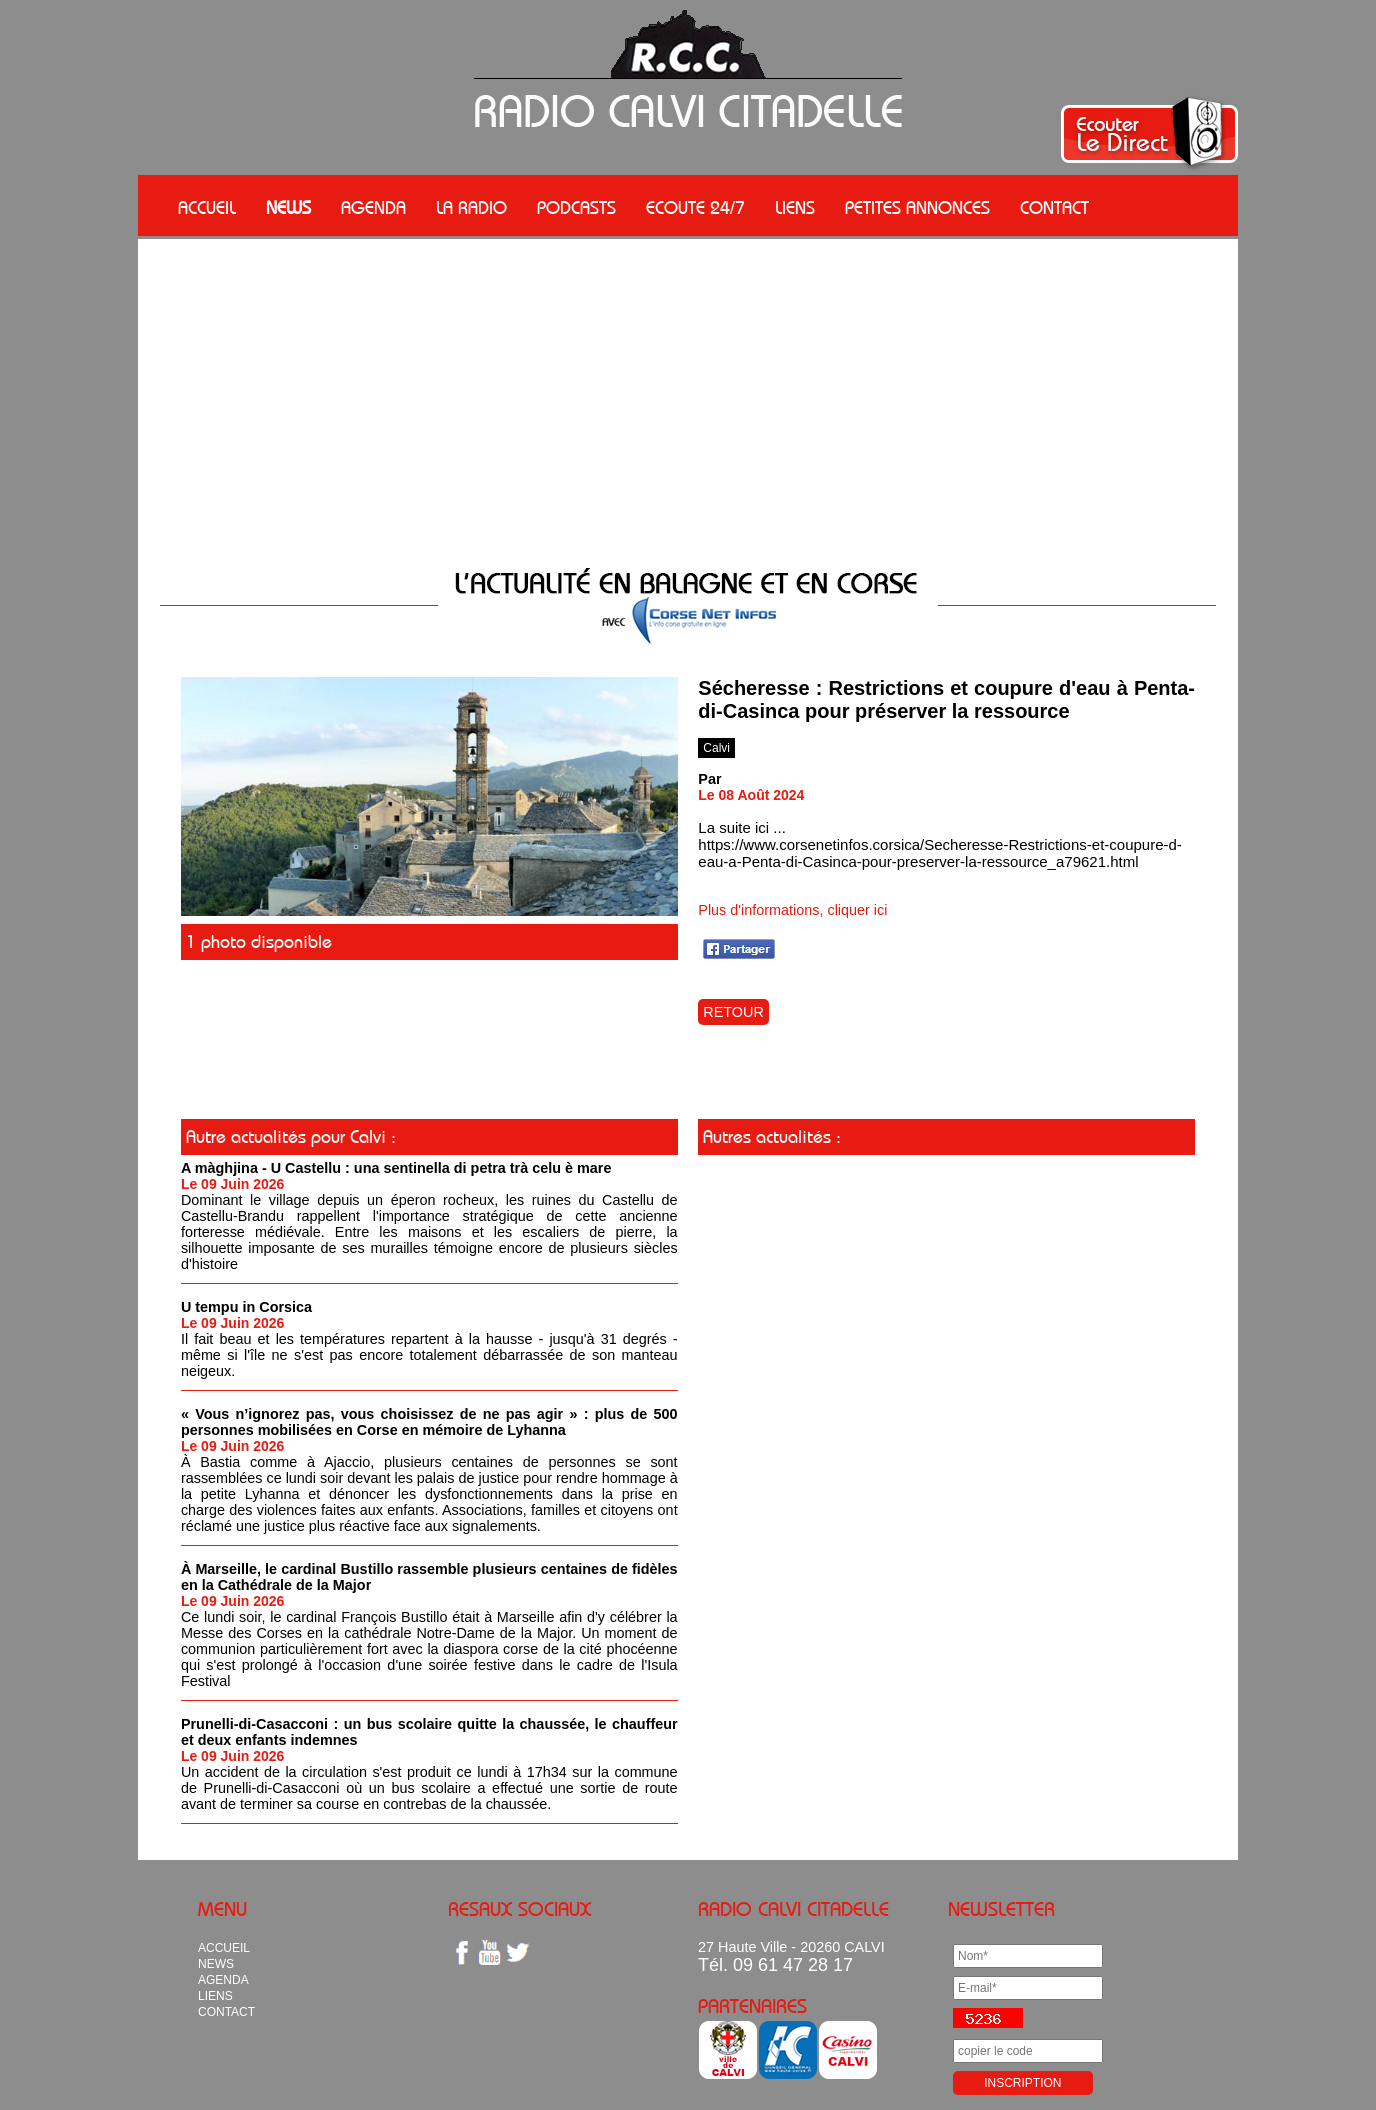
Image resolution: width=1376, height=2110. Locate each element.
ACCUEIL (207, 208)
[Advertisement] (688, 405)
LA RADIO (471, 208)
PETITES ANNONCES (917, 208)
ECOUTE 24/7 (695, 208)
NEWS (288, 208)
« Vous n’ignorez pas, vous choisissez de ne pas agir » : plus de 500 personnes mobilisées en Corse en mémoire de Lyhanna (429, 1422)
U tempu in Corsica (246, 1307)
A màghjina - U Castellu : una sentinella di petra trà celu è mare (396, 1168)
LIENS (795, 208)
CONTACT (1054, 208)
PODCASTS (576, 208)
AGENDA (373, 208)
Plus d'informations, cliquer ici (792, 910)
